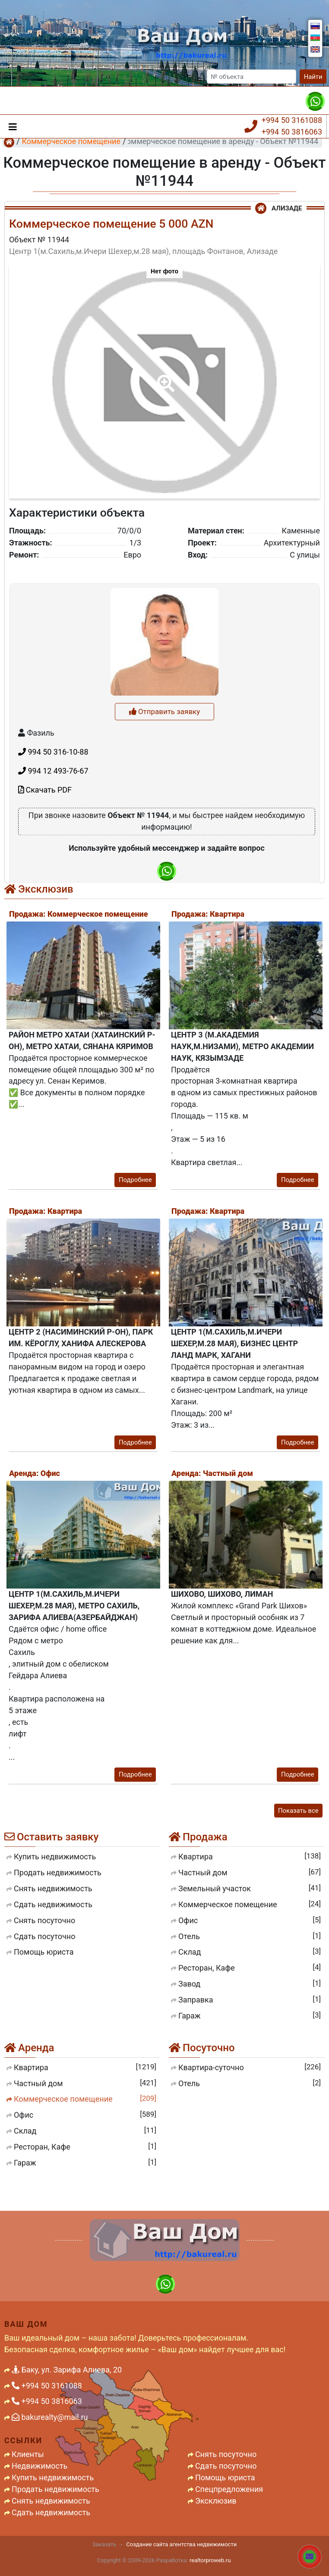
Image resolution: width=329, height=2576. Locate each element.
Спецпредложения (229, 2489)
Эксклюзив (216, 2500)
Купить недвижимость (53, 2477)
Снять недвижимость (51, 2500)
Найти (313, 77)
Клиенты (28, 2454)
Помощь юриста (225, 2477)
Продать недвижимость (55, 2489)
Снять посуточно (225, 2454)
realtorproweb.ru (210, 2560)
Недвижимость (39, 2465)
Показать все (298, 1810)
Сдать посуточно (225, 2465)
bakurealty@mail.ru (50, 2417)
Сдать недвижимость (51, 2512)
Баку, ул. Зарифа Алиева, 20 (67, 2369)
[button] (164, 377)
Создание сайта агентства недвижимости (181, 2544)
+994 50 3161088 (292, 120)
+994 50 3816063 (292, 131)
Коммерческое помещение (71, 141)
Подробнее (135, 1180)
